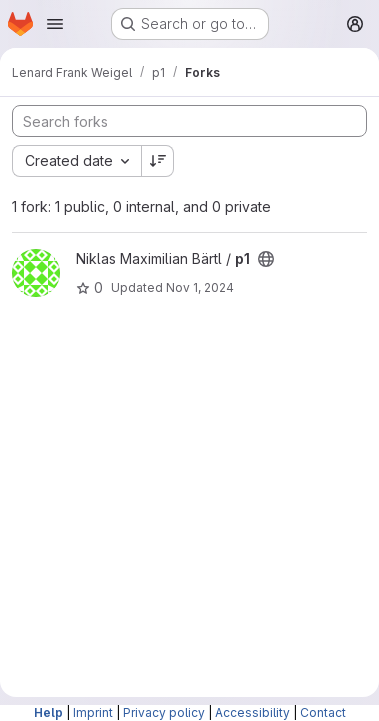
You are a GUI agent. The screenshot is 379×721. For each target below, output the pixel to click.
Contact (323, 712)
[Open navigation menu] (55, 24)
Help (48, 712)
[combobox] (76, 161)
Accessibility (252, 712)
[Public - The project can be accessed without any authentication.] (266, 259)
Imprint (93, 712)
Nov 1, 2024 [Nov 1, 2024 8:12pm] (200, 287)
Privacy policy (164, 712)
